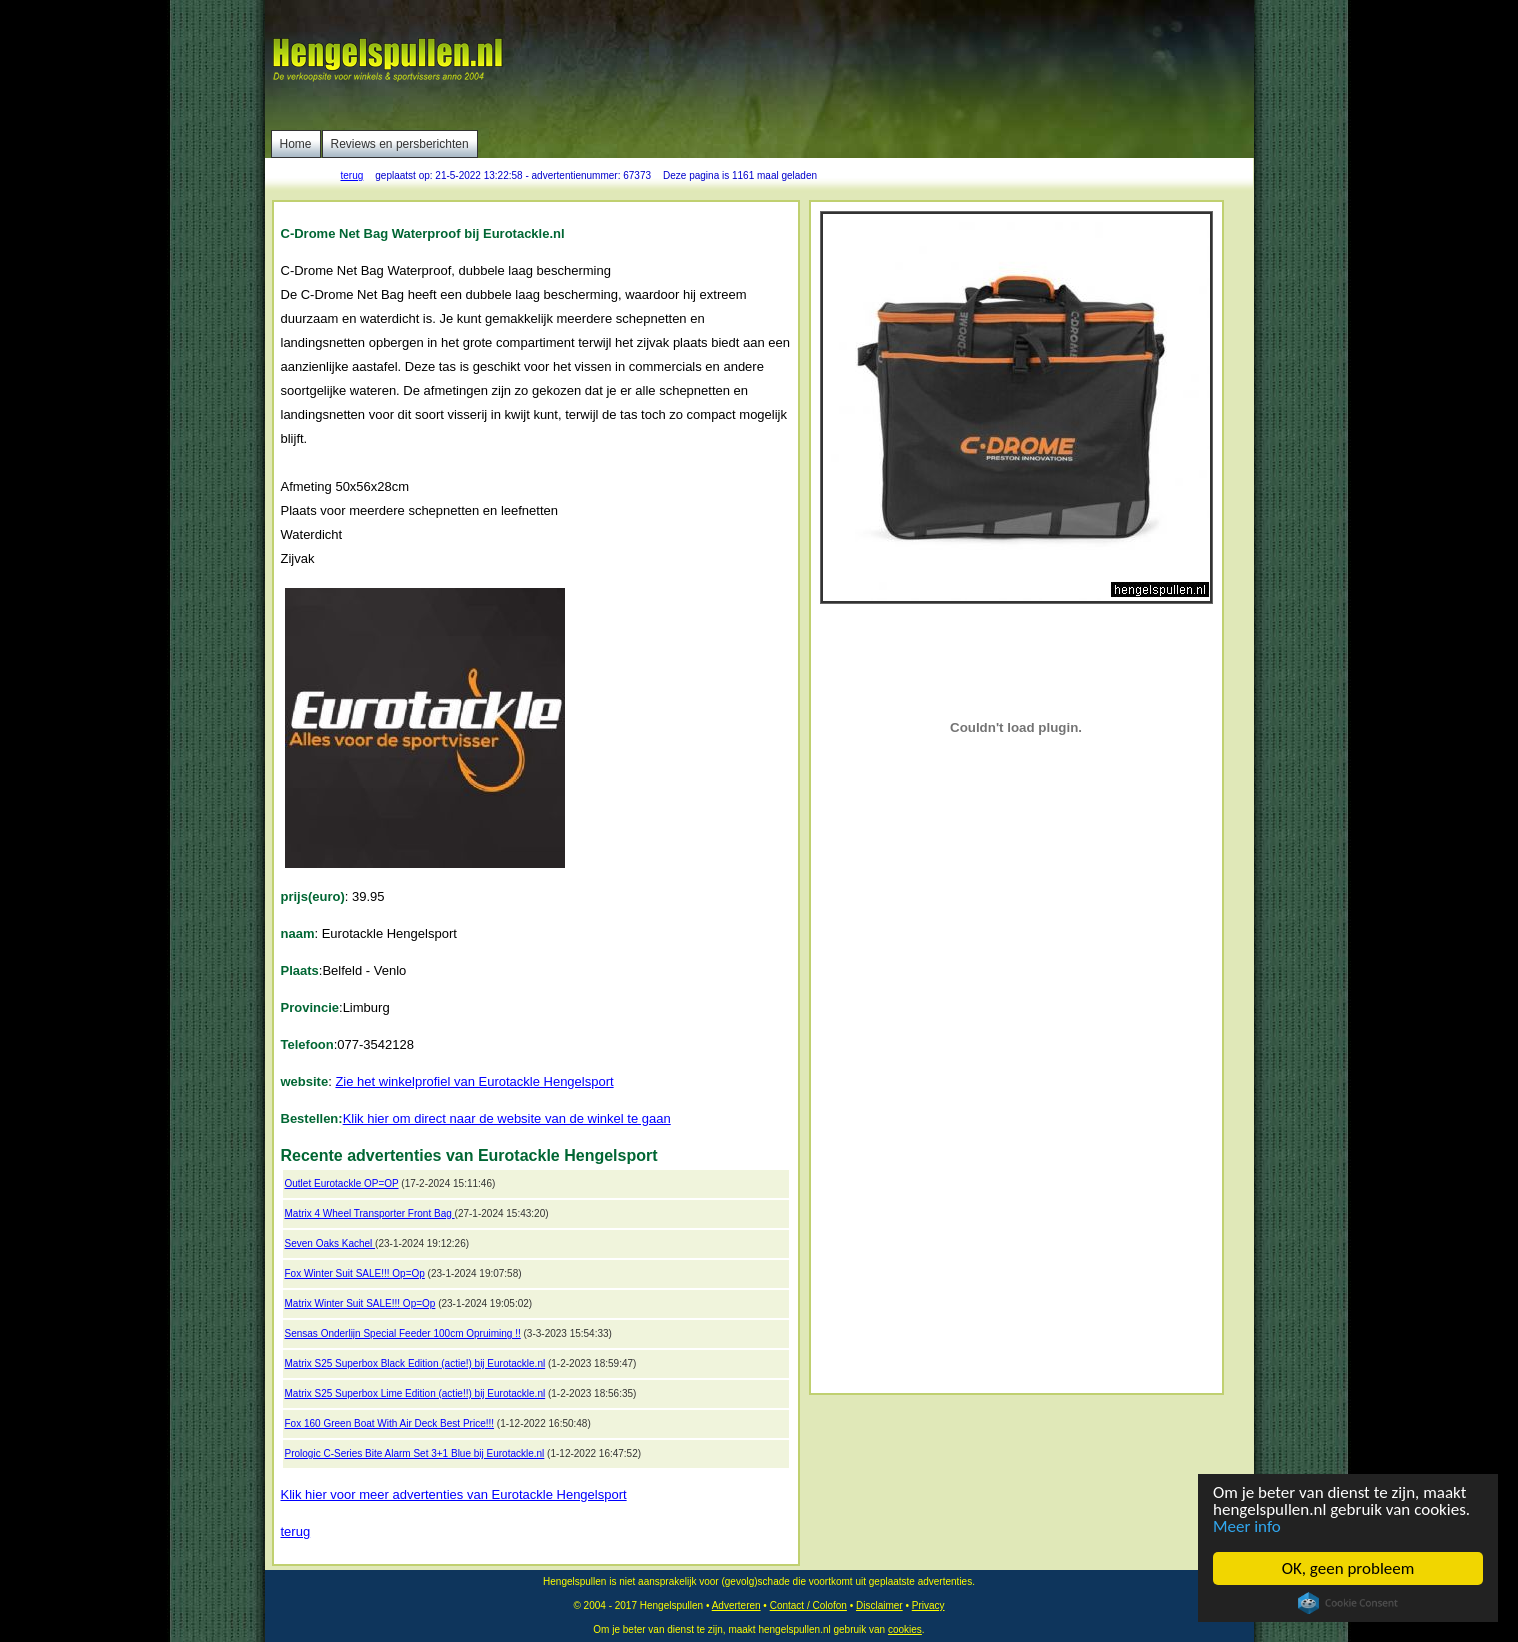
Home (296, 144)
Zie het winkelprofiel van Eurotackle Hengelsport (474, 1081)
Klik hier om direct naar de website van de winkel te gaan (507, 1118)
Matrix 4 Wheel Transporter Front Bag (370, 1213)
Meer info (1247, 1526)
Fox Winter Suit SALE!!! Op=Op (355, 1273)
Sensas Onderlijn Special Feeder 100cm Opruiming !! (403, 1333)
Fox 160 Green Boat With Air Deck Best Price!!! (390, 1423)
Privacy (928, 1605)
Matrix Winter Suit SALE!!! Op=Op (360, 1303)
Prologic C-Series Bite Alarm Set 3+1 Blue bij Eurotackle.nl (415, 1453)
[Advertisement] (886, 65)
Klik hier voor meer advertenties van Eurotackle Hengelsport (454, 1494)
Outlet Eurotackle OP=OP (342, 1183)
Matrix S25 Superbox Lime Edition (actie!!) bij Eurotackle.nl (415, 1393)
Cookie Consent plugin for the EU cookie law (1348, 1603)
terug (352, 175)
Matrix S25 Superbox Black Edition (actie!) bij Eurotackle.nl (415, 1363)
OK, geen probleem (1348, 1568)
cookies (905, 1629)
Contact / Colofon (808, 1605)
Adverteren (736, 1605)
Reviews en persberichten (400, 144)
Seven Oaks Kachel (330, 1243)
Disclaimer (879, 1605)
